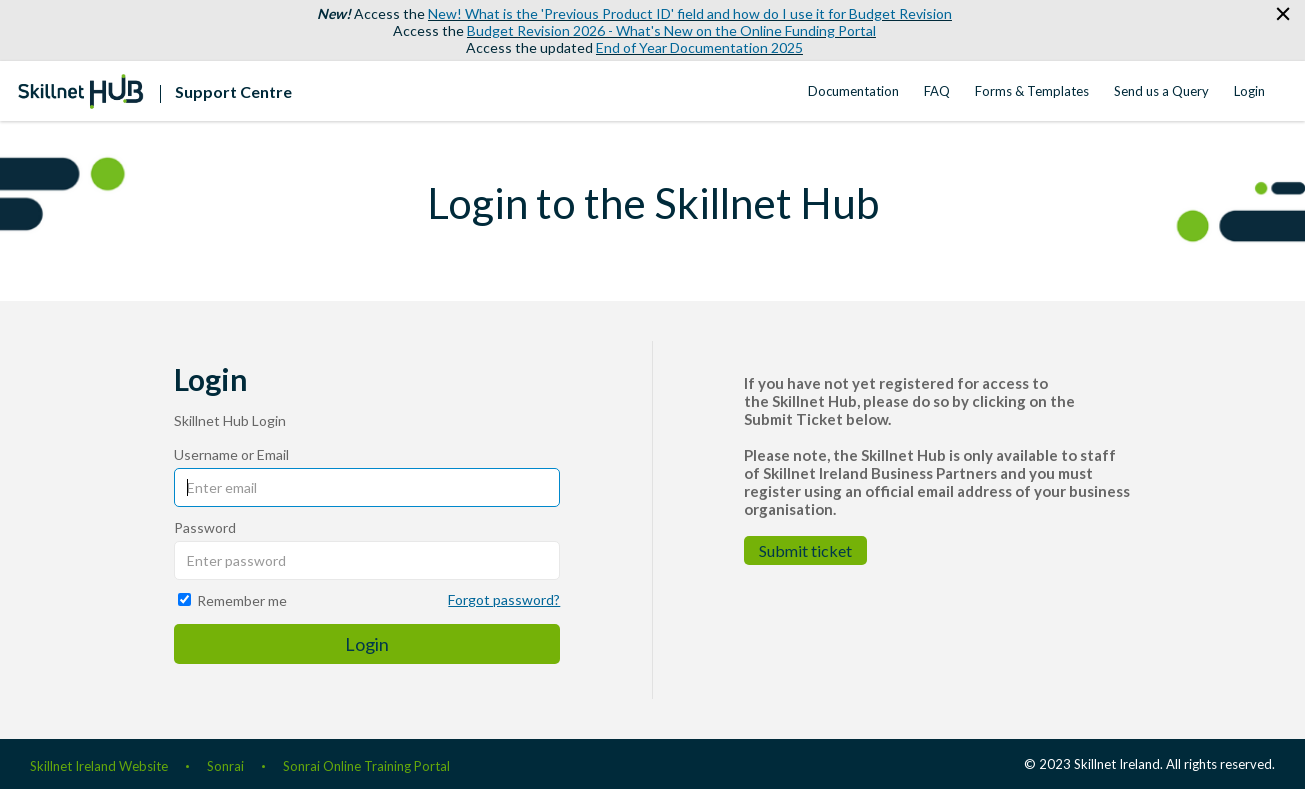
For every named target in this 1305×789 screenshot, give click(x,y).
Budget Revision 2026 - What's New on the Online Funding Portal (671, 30)
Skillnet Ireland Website (99, 766)
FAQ (937, 91)
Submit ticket (805, 550)
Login (1249, 91)
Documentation (853, 91)
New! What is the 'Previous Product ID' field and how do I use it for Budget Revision (690, 13)
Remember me (242, 600)
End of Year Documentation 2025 (699, 47)
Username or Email (231, 454)
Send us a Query (1161, 91)
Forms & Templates (1032, 91)
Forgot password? (504, 599)
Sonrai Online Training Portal (366, 766)
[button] (1282, 14)
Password (205, 527)
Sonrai (225, 766)
